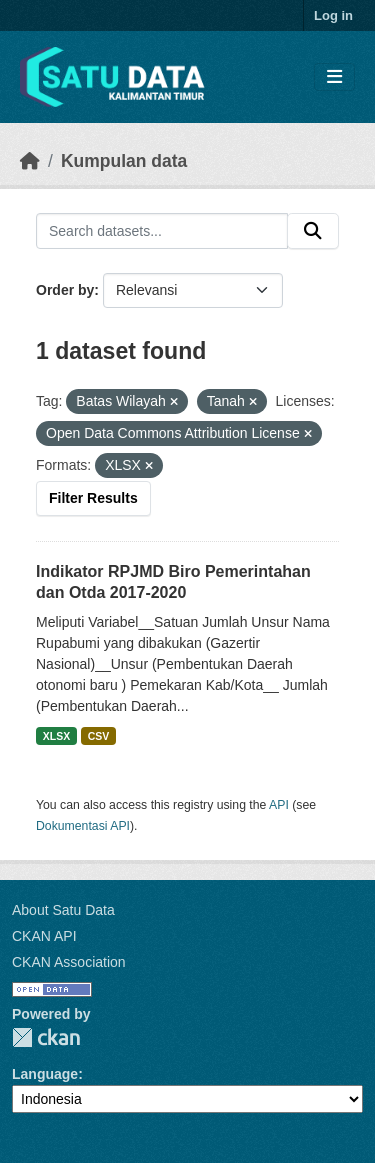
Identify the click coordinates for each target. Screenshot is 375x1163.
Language (45, 1074)
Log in (333, 15)
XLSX (56, 736)
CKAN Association (69, 962)
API (279, 805)
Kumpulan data (124, 161)
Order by (65, 290)
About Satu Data (63, 910)
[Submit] (313, 231)
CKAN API (44, 936)
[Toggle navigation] (334, 77)
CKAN (46, 1037)
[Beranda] (30, 161)
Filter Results (93, 498)
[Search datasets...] (162, 231)
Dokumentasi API (83, 826)
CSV (99, 736)
